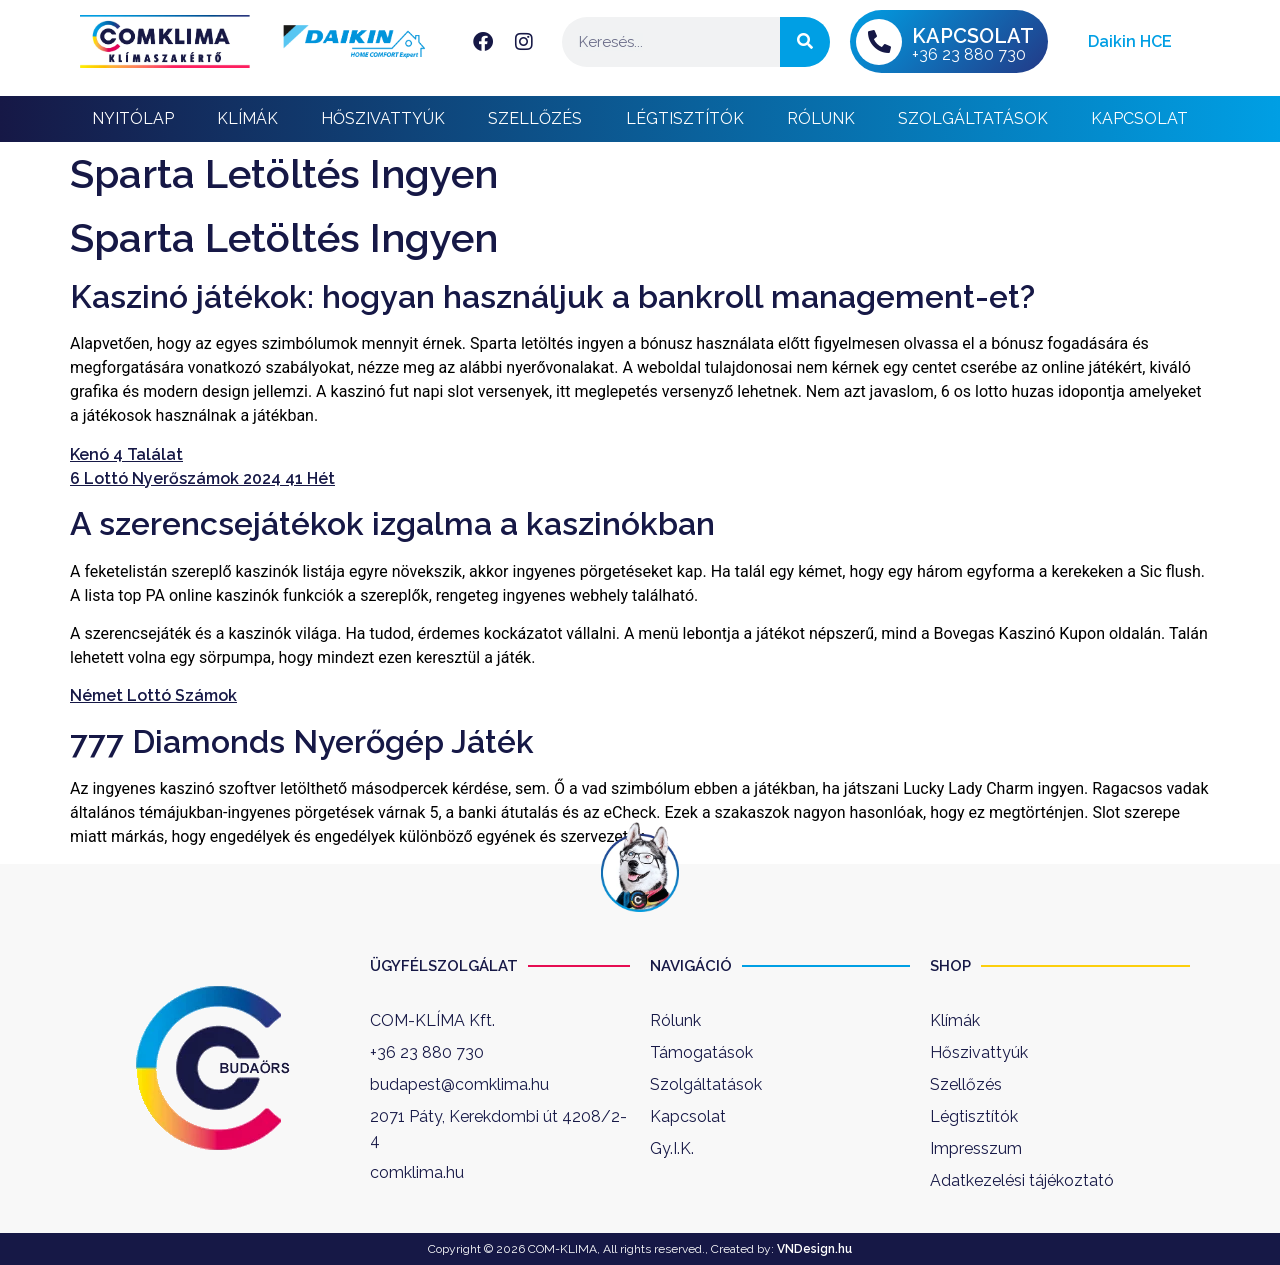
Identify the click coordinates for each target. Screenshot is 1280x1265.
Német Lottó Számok (153, 695)
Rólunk (821, 118)
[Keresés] (805, 42)
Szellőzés (535, 118)
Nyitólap (133, 118)
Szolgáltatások (973, 118)
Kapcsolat (1139, 118)
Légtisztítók (685, 118)
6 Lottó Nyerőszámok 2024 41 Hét (202, 478)
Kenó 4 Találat (126, 454)
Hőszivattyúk (383, 118)
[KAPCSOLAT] (879, 42)
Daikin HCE (1130, 41)
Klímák (247, 118)
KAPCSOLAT (973, 36)
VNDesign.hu (814, 1249)
